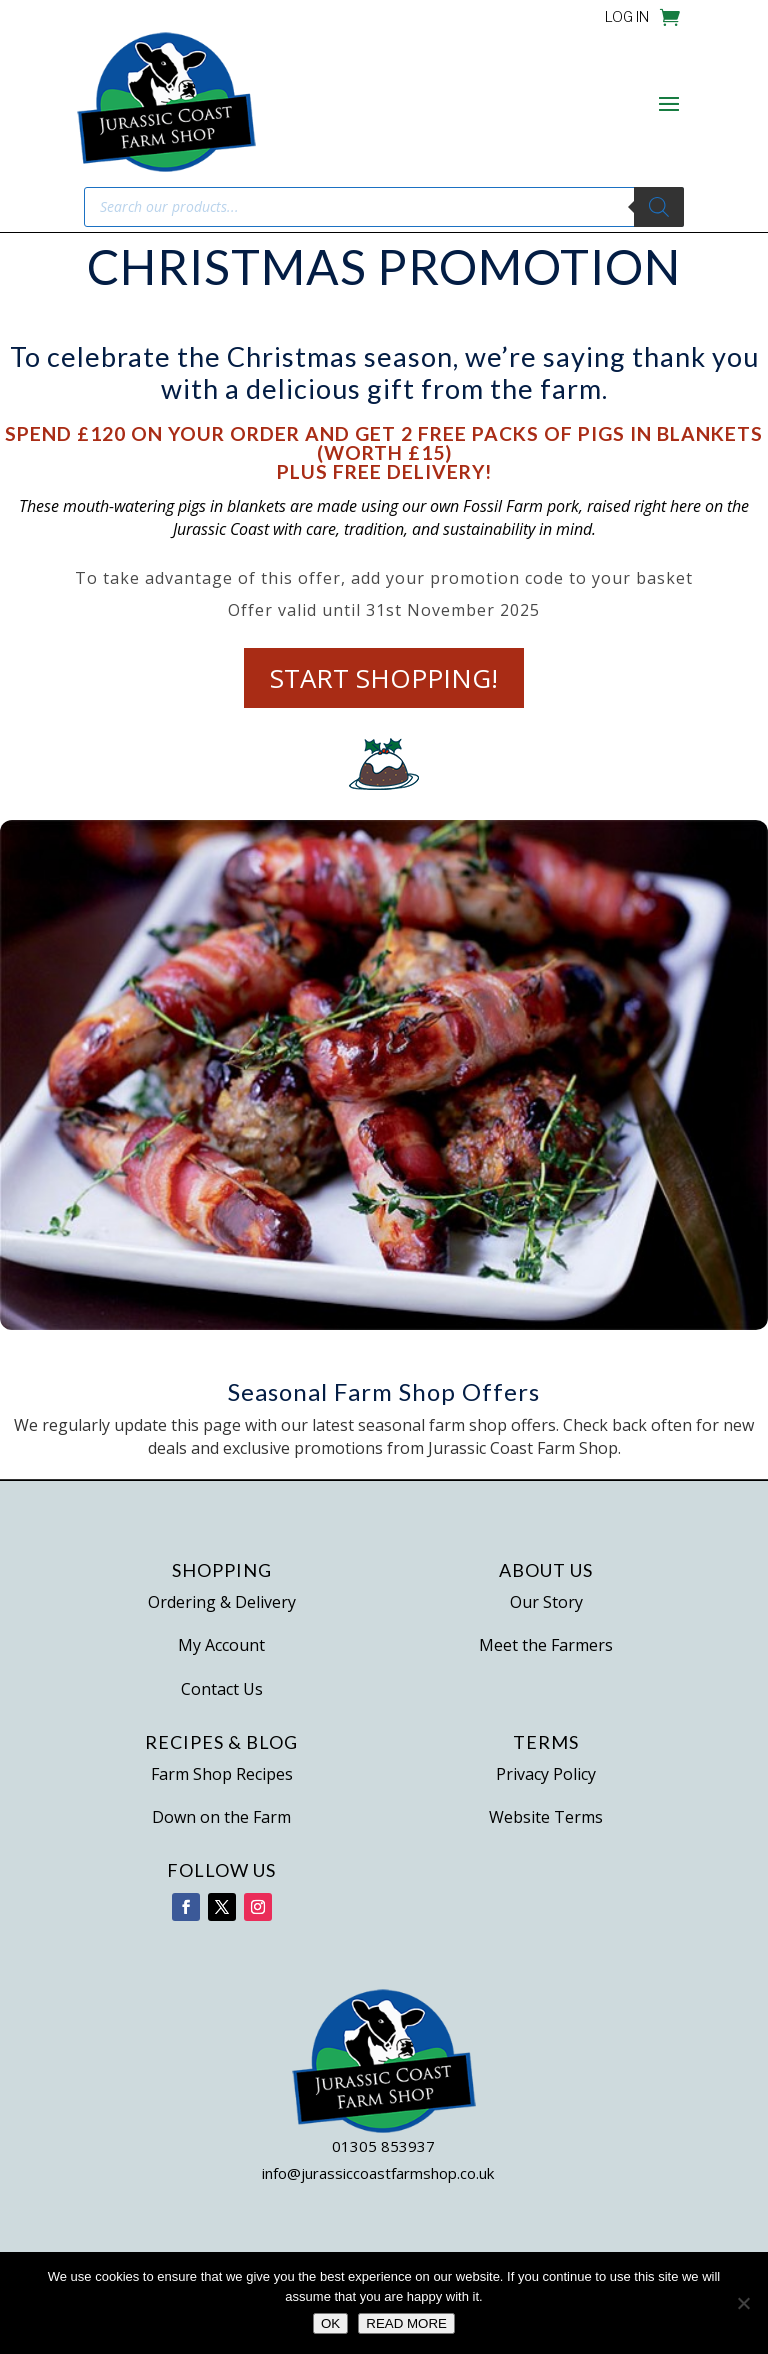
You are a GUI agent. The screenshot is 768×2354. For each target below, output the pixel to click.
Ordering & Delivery (222, 1602)
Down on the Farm (221, 1817)
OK (330, 2323)
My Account (221, 1645)
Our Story (546, 1602)
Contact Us (222, 1689)
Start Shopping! (384, 677)
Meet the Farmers (546, 1645)
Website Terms (546, 1817)
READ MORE (406, 2323)
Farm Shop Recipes (222, 1774)
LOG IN (627, 17)
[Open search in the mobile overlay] (384, 207)
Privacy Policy (546, 1774)
